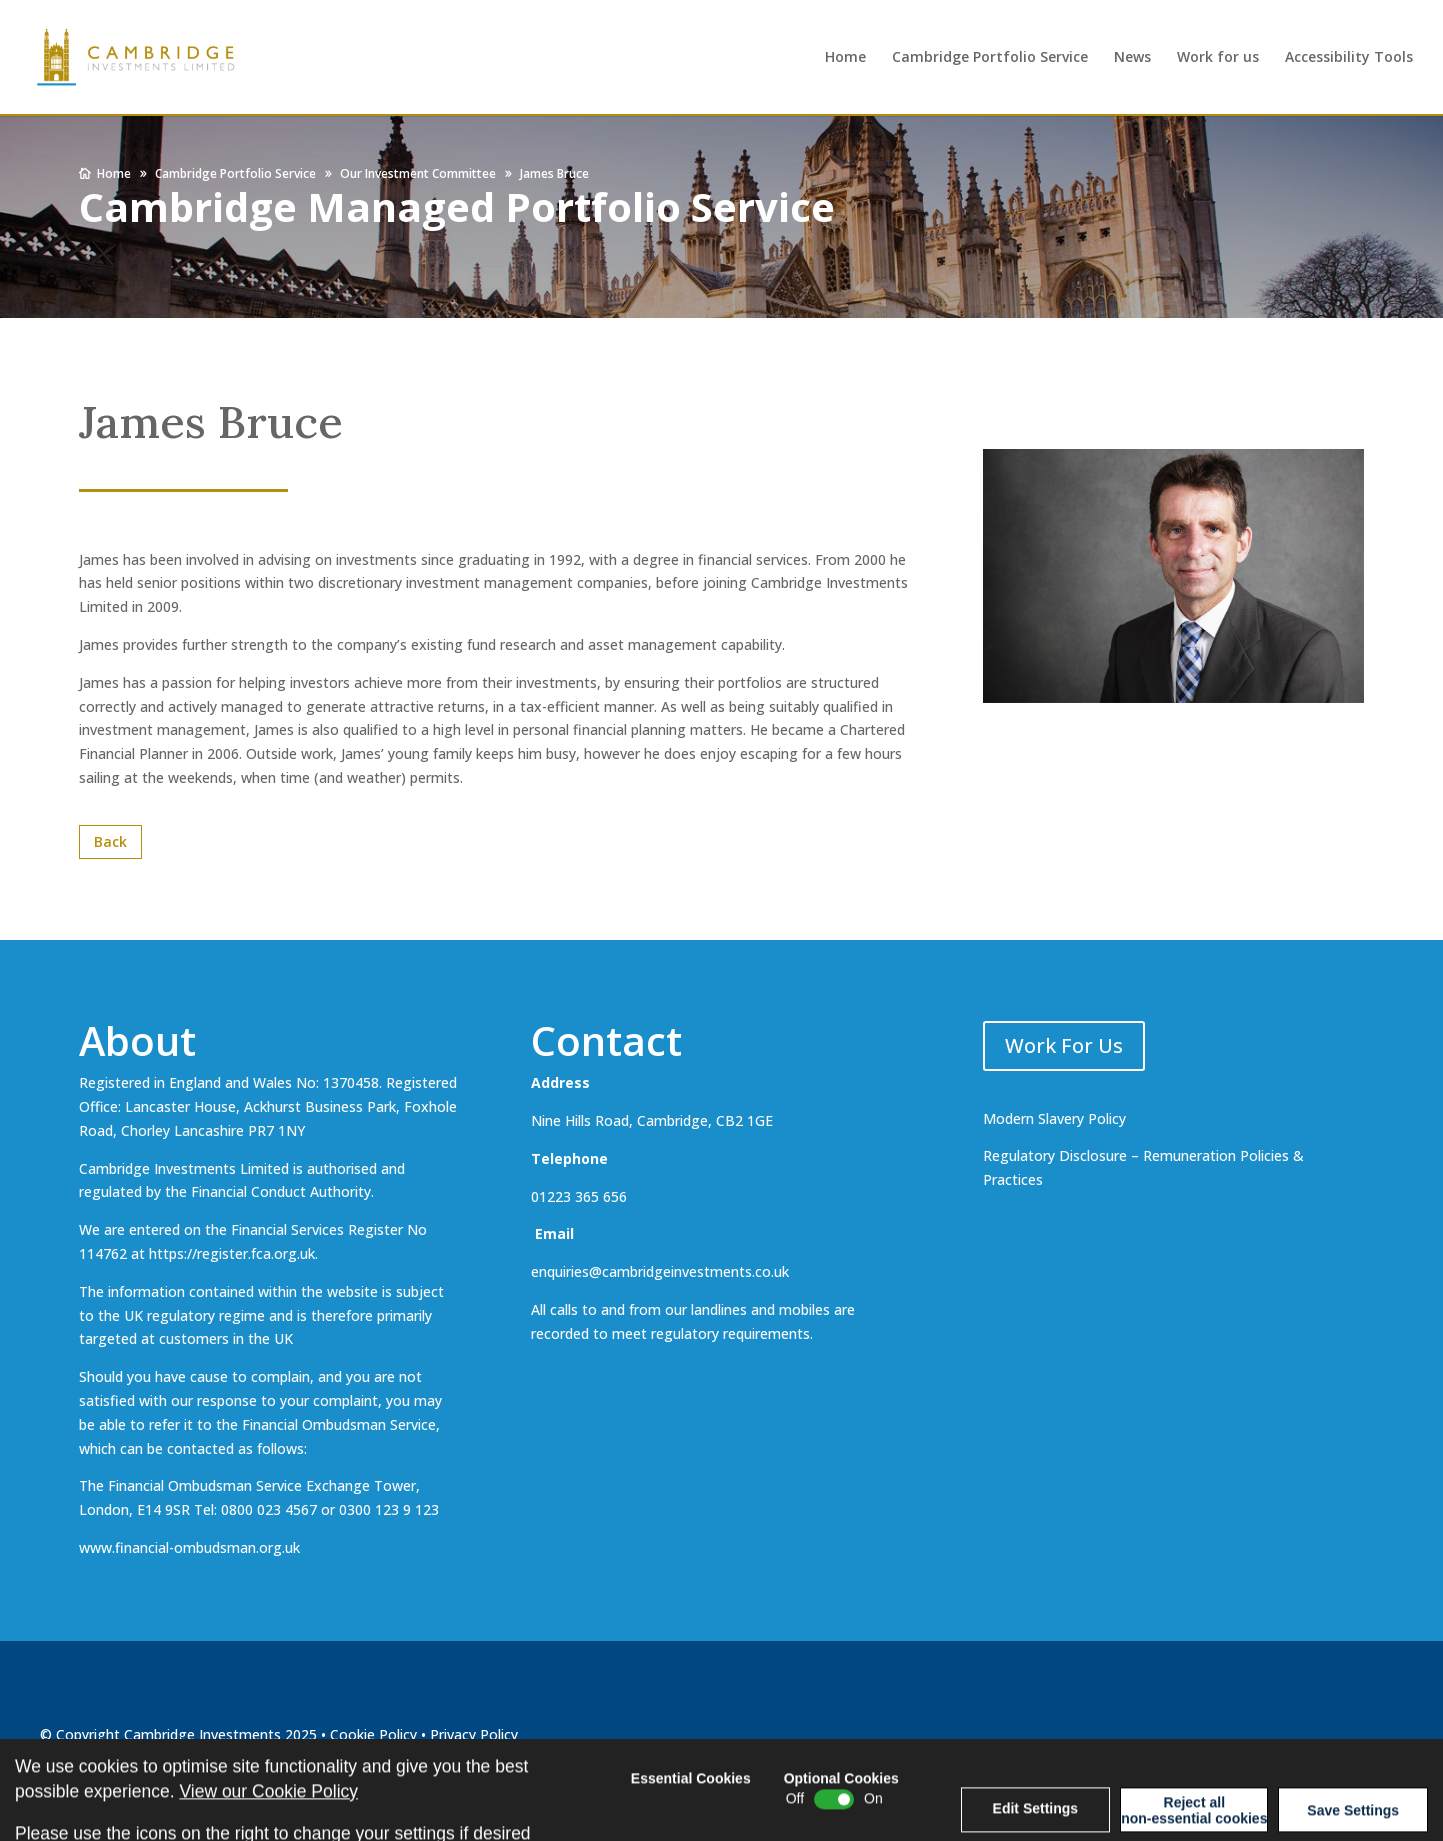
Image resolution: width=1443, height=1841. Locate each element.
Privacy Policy (474, 1734)
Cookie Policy (373, 1734)
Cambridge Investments (202, 1734)
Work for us (1218, 58)
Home (845, 58)
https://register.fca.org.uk (232, 1253)
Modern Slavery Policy (1054, 1118)
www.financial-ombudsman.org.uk (189, 1547)
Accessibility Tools (1349, 58)
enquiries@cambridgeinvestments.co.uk (660, 1271)
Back (110, 841)
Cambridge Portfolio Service (990, 58)
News (1132, 58)
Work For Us (1064, 1045)
